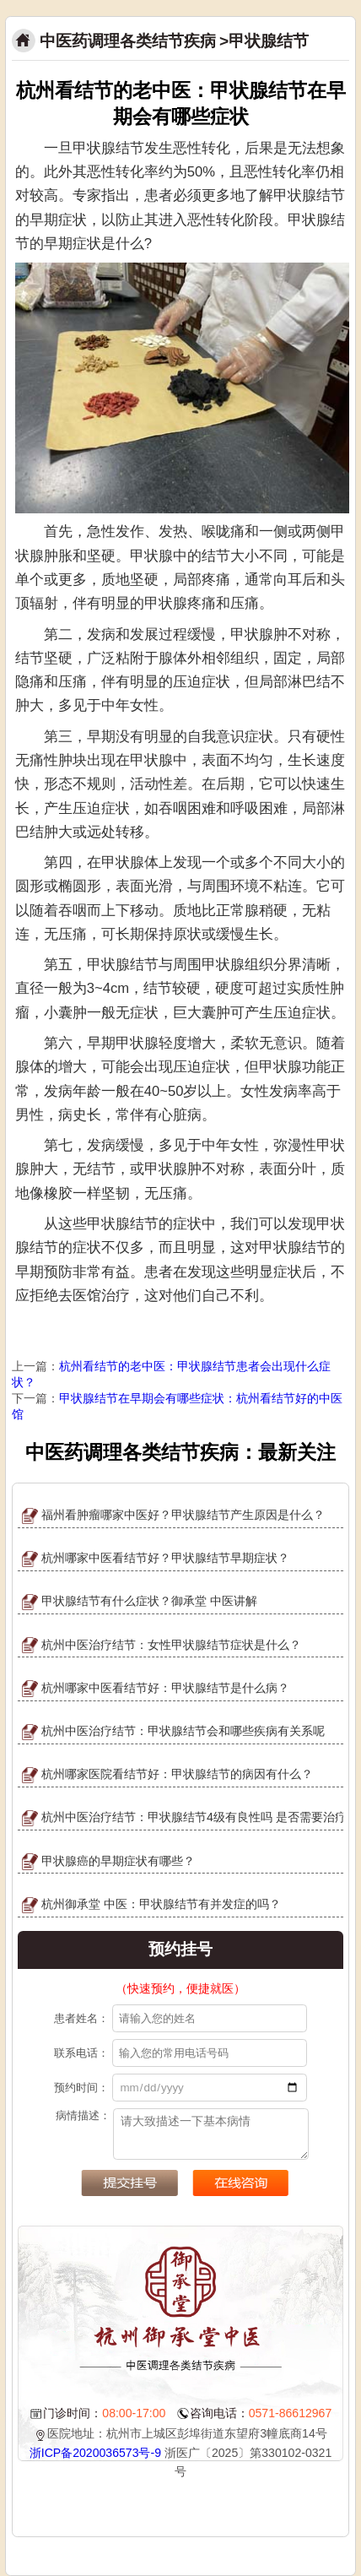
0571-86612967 (290, 2413)
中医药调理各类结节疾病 (128, 41)
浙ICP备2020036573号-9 (95, 2452)
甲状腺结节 (269, 41)
